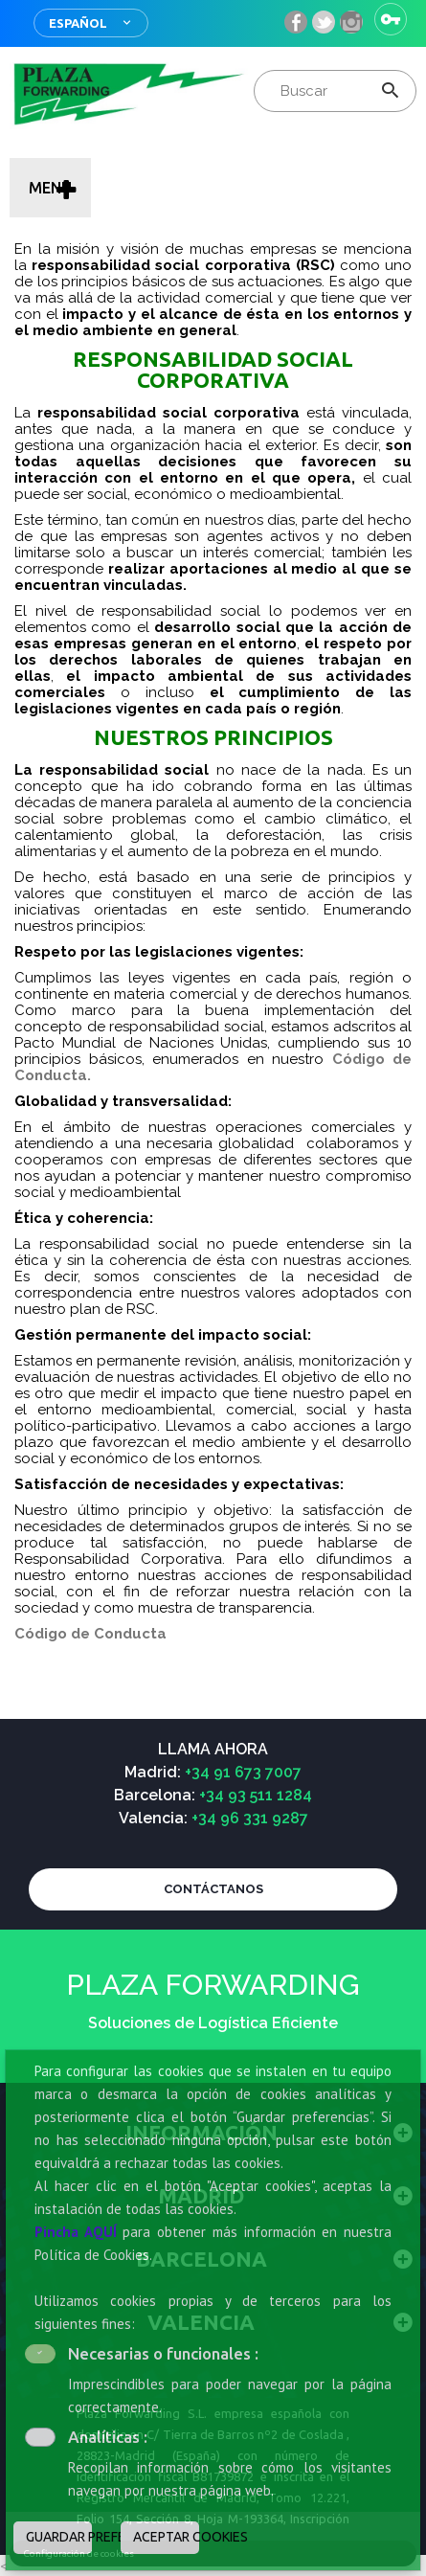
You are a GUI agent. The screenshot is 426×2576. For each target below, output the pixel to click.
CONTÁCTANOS (213, 1889)
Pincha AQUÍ (75, 2232)
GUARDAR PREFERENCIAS (59, 2536)
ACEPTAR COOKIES (166, 2536)
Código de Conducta (90, 1633)
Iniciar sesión (390, 19)
